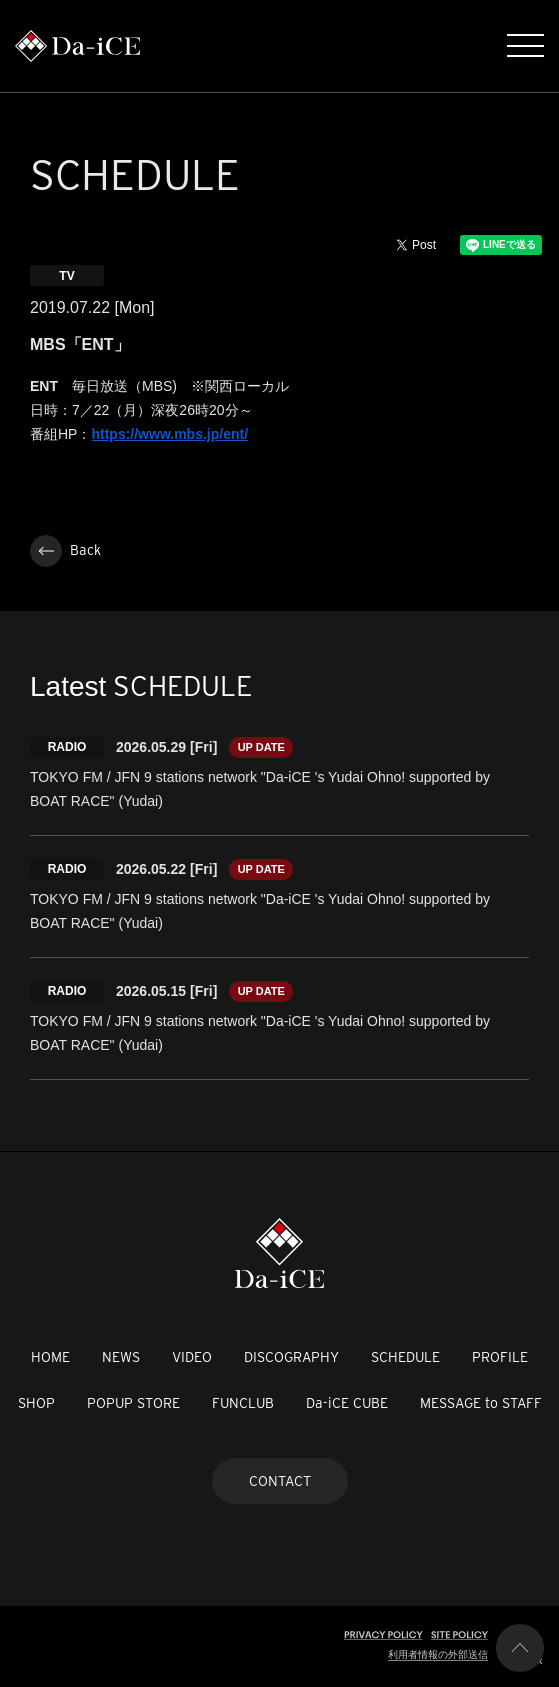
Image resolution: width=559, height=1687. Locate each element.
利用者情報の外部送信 (438, 1654)
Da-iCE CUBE (347, 1403)
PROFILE (500, 1357)
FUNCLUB (243, 1403)
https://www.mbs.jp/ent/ (169, 434)
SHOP (36, 1403)
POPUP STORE (133, 1403)
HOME (50, 1357)
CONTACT (280, 1481)
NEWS (121, 1357)
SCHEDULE (405, 1357)
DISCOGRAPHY (291, 1357)
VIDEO (192, 1357)
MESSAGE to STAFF (481, 1403)
